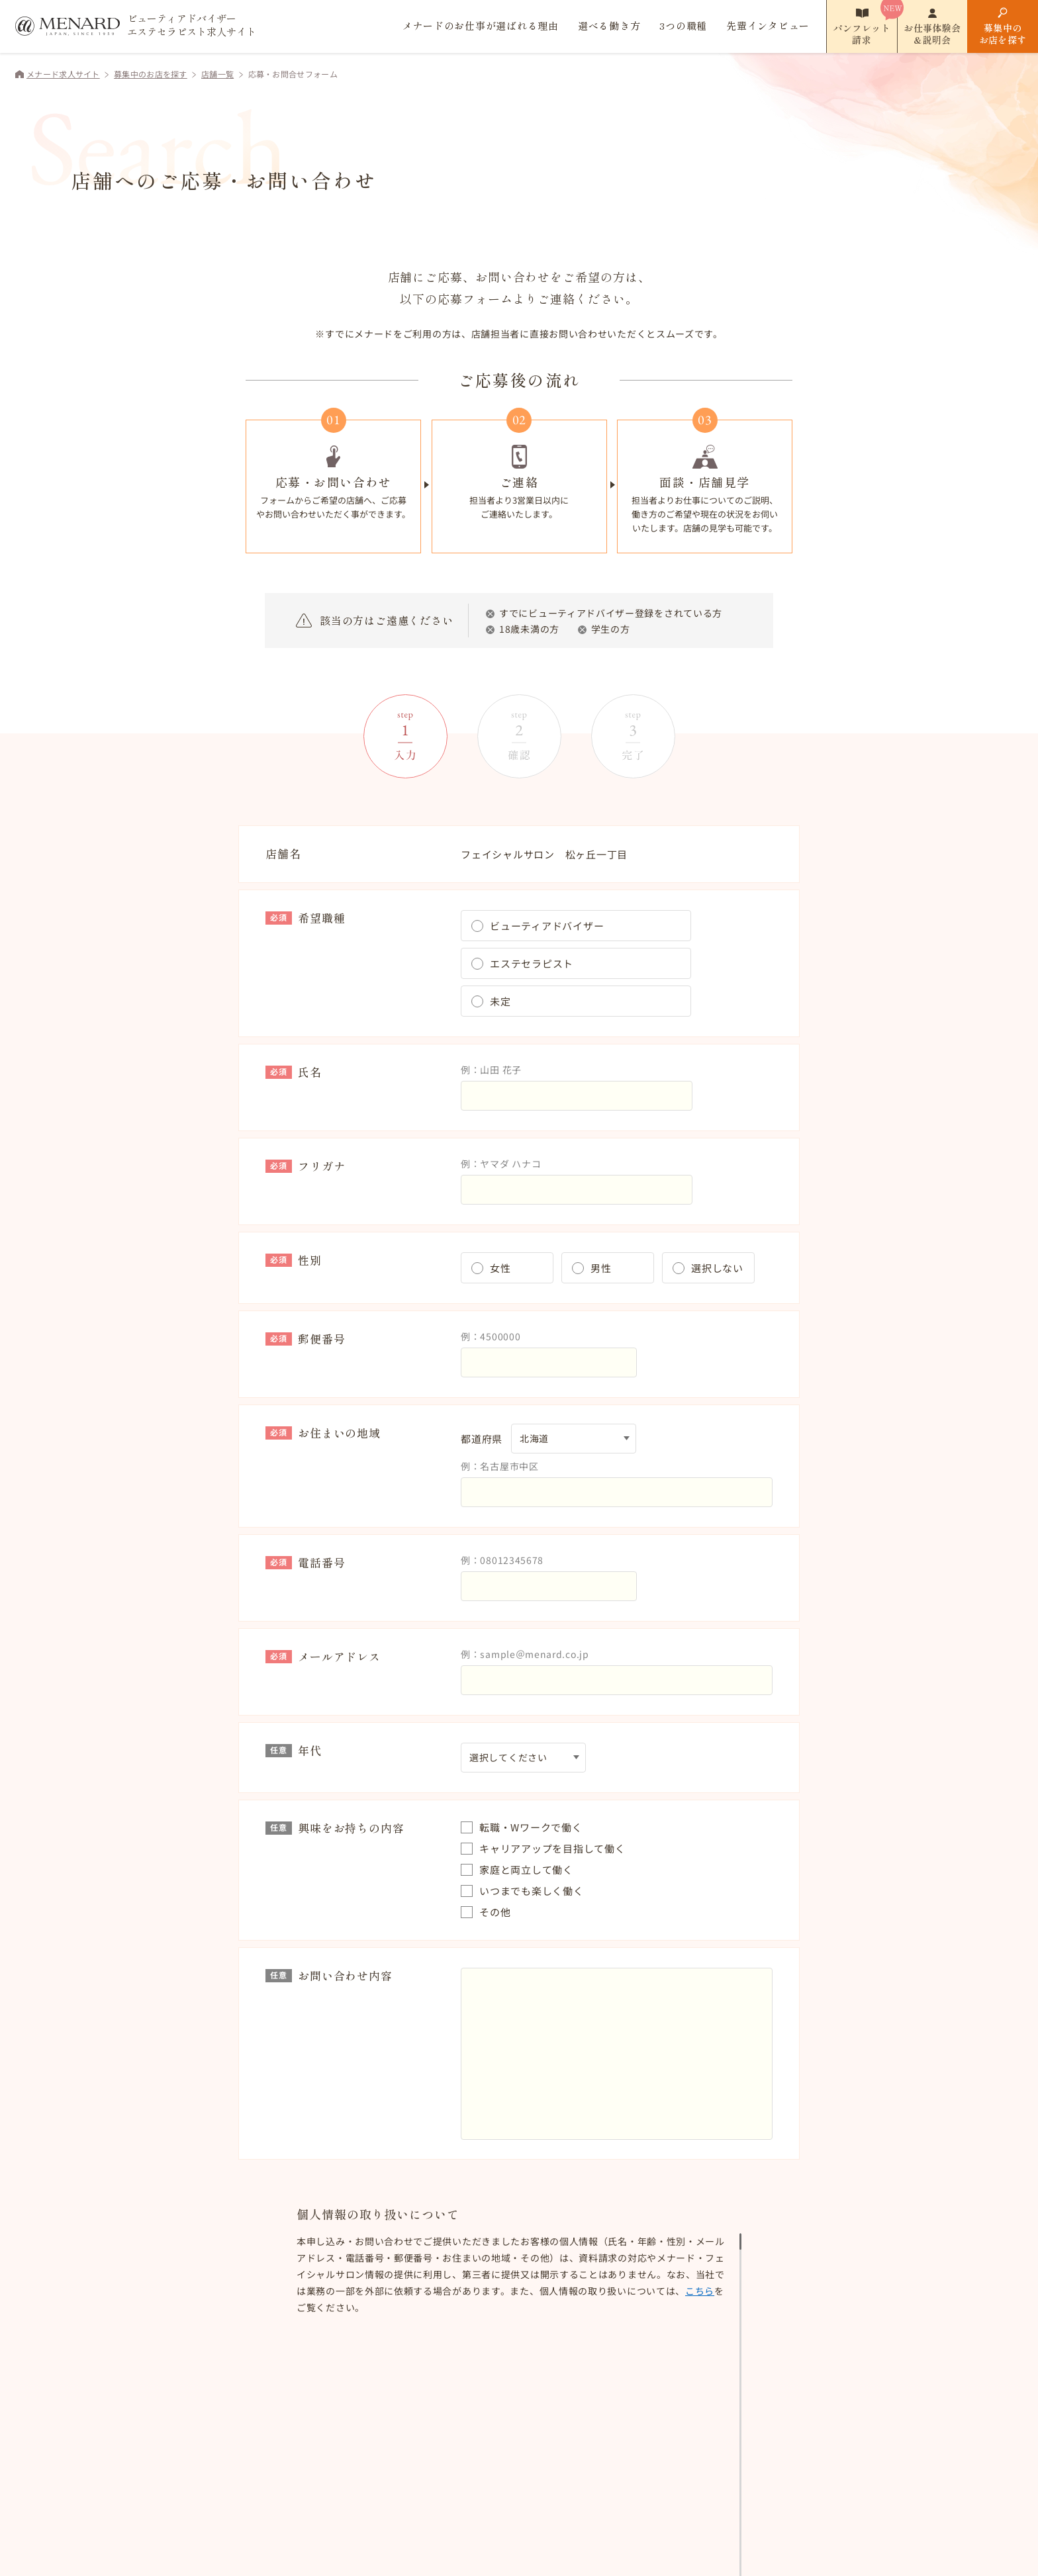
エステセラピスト (531, 963)
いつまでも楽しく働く (531, 1891)
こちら (670, 2290)
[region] (519, 2274)
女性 (500, 1268)
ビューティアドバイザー (547, 926)
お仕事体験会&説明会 (932, 33)
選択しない (717, 1268)
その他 (494, 1912)
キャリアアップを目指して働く (552, 1848)
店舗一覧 (217, 73)
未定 (500, 1001)
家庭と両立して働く (526, 1869)
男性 (601, 1268)
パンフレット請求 (861, 33)
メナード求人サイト (63, 73)
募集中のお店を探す (1003, 33)
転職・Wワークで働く (531, 1827)
